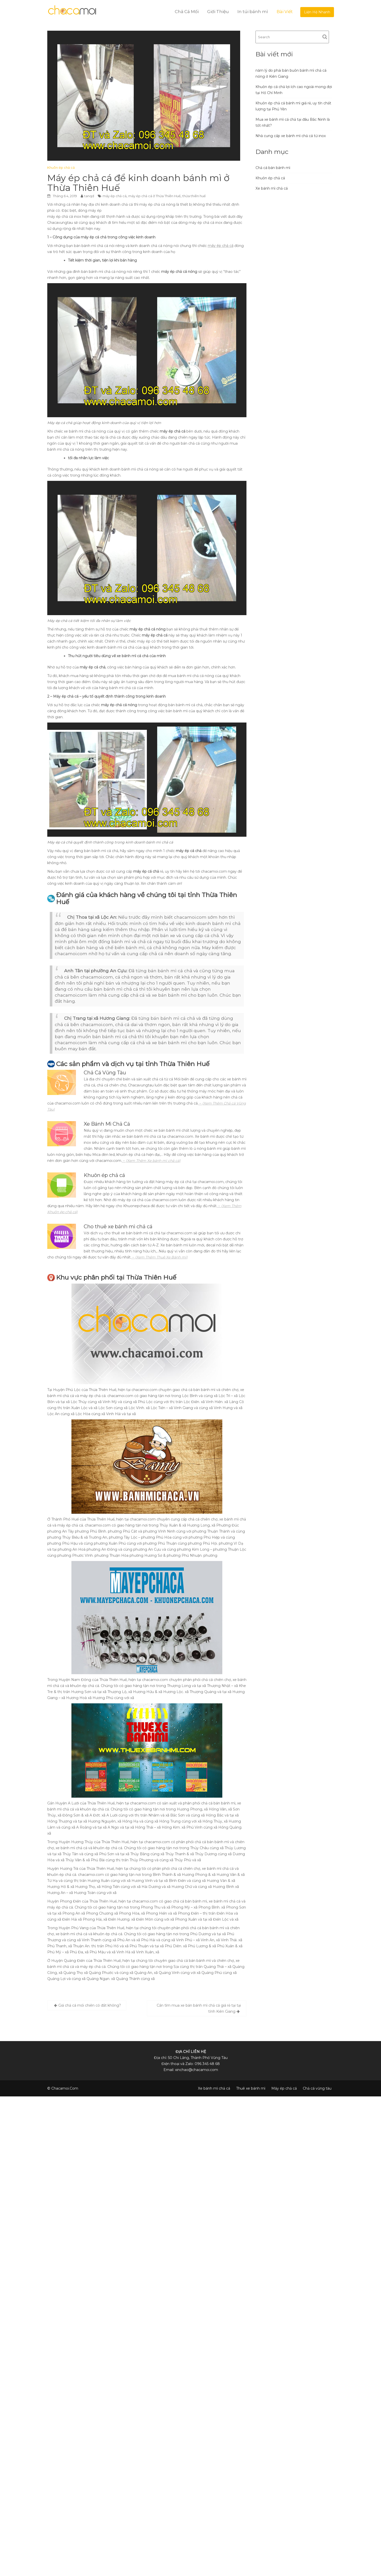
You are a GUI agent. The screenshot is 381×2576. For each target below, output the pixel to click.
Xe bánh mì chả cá (272, 188)
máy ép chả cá (114, 196)
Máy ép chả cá (284, 2088)
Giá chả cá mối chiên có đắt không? (89, 2005)
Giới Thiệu (218, 11)
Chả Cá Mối (187, 11)
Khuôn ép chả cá (61, 167)
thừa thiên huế (194, 196)
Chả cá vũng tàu (317, 2088)
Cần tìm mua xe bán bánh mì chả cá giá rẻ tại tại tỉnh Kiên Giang (199, 2008)
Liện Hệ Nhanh (317, 12)
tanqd (89, 196)
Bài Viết (285, 11)
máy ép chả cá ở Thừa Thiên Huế (154, 196)
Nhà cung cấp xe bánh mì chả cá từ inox (291, 136)
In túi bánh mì (252, 11)
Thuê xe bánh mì (250, 2088)
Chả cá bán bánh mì (273, 167)
